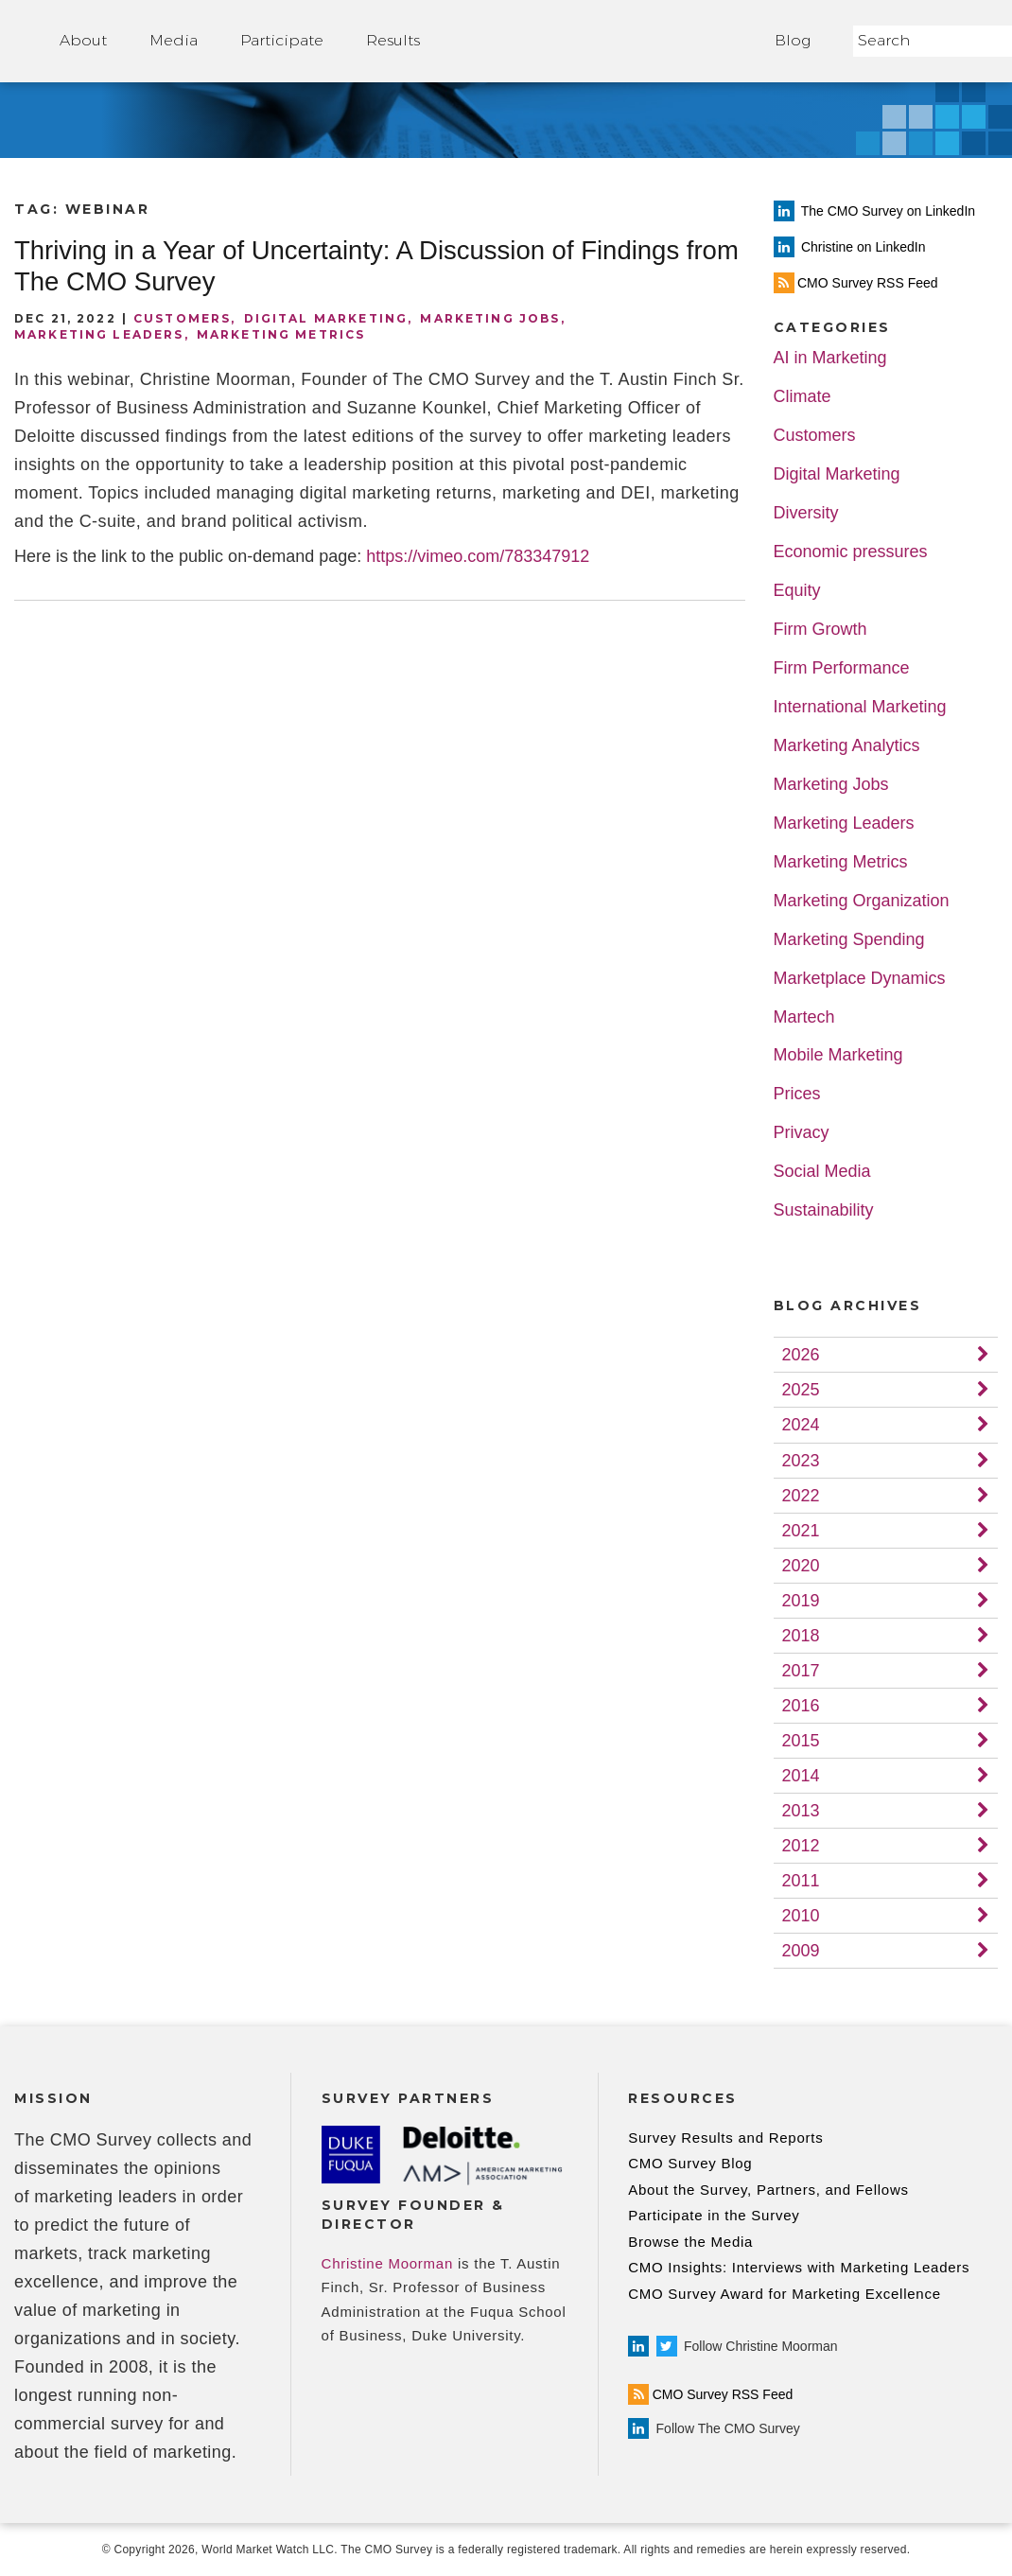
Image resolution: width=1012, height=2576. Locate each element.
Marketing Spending (849, 940)
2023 (801, 1460)
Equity (797, 591)
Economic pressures (851, 552)
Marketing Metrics (281, 334)
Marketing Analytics (847, 746)
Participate (281, 40)
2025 (801, 1389)
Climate (802, 397)
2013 (801, 1810)
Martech (804, 1017)
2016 (801, 1705)
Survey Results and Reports (725, 2137)
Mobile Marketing (838, 1055)
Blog (793, 40)
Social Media (822, 1172)
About (83, 40)
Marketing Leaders (99, 334)
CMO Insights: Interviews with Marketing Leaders (798, 2267)
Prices (797, 1094)
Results (393, 40)
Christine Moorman (387, 2263)
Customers (182, 318)
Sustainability (824, 1210)
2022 (801, 1495)
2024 (801, 1424)
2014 (801, 1775)
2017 (801, 1670)
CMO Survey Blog (690, 2163)
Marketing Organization (862, 901)
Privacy (801, 1133)
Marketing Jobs (490, 318)
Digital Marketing (326, 318)
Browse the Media (690, 2242)
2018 (801, 1635)
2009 (801, 1950)
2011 (801, 1880)
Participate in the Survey (713, 2215)
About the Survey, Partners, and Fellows (768, 2190)
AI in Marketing (830, 358)
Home (597, 41)
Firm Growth (820, 630)
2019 (801, 1600)
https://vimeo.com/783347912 (477, 556)
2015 (801, 1740)
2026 (801, 1354)
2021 (801, 1530)
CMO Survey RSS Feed (710, 2394)
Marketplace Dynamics (860, 979)
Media (173, 40)
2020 (801, 1565)
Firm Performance (842, 668)
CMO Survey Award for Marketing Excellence (784, 2294)
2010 (801, 1915)
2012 (801, 1845)
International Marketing (860, 707)
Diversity (806, 513)
